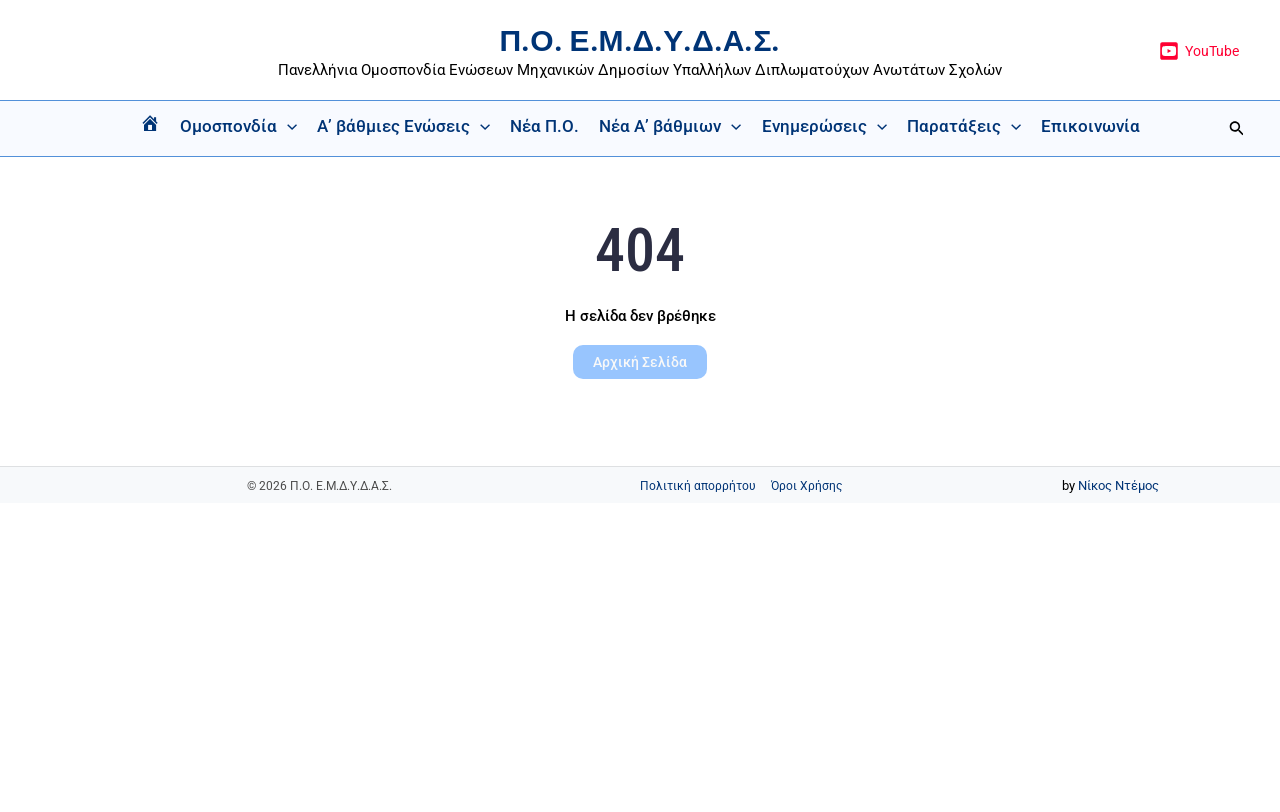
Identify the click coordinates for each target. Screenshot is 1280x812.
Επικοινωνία (1090, 126)
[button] (287, 126)
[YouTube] (1199, 51)
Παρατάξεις (964, 126)
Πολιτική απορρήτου (698, 486)
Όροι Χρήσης (806, 486)
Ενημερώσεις (824, 126)
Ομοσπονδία (238, 126)
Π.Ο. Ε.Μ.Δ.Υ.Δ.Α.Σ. (640, 40)
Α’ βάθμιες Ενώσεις (403, 126)
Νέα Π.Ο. (544, 126)
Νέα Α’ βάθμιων (670, 126)
